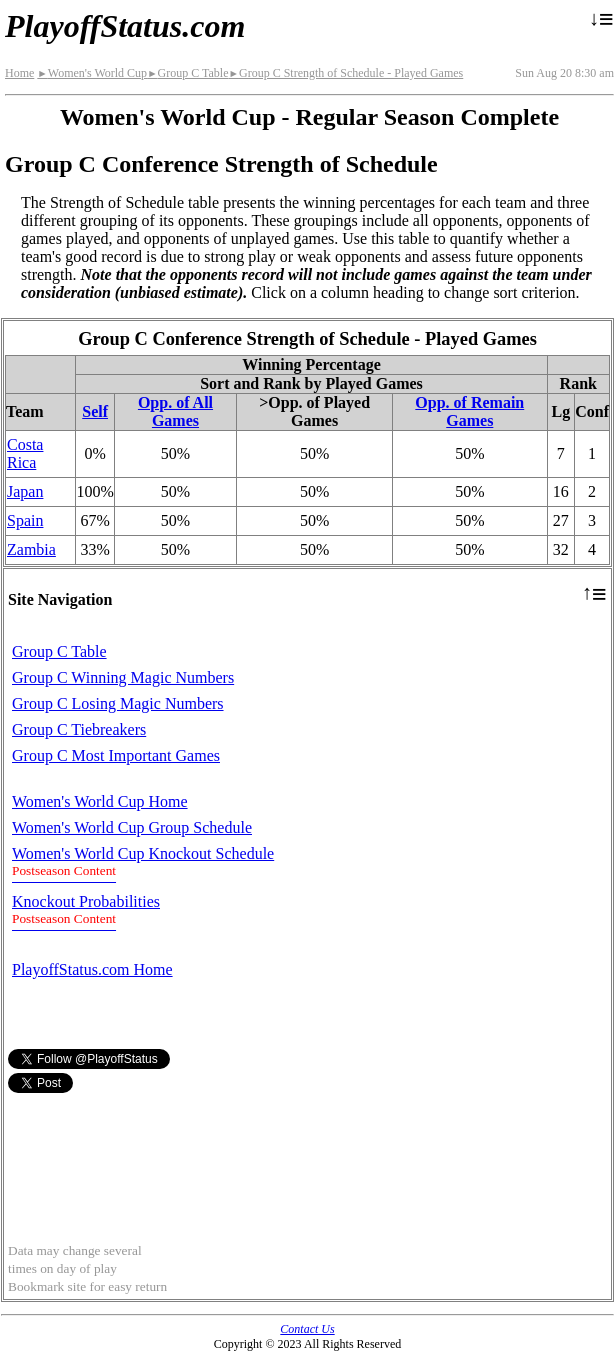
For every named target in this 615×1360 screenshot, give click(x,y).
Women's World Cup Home (100, 801)
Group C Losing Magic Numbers (118, 703)
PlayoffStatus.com (125, 26)
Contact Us (307, 1329)
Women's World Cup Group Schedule (132, 827)
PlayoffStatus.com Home (92, 969)
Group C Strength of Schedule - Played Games (346, 73)
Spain (25, 520)
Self (95, 411)
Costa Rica (25, 453)
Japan (25, 491)
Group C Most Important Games (116, 755)
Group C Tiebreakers (79, 729)
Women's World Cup (92, 73)
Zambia (31, 549)
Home (19, 73)
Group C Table (187, 73)
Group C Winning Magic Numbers (123, 677)
